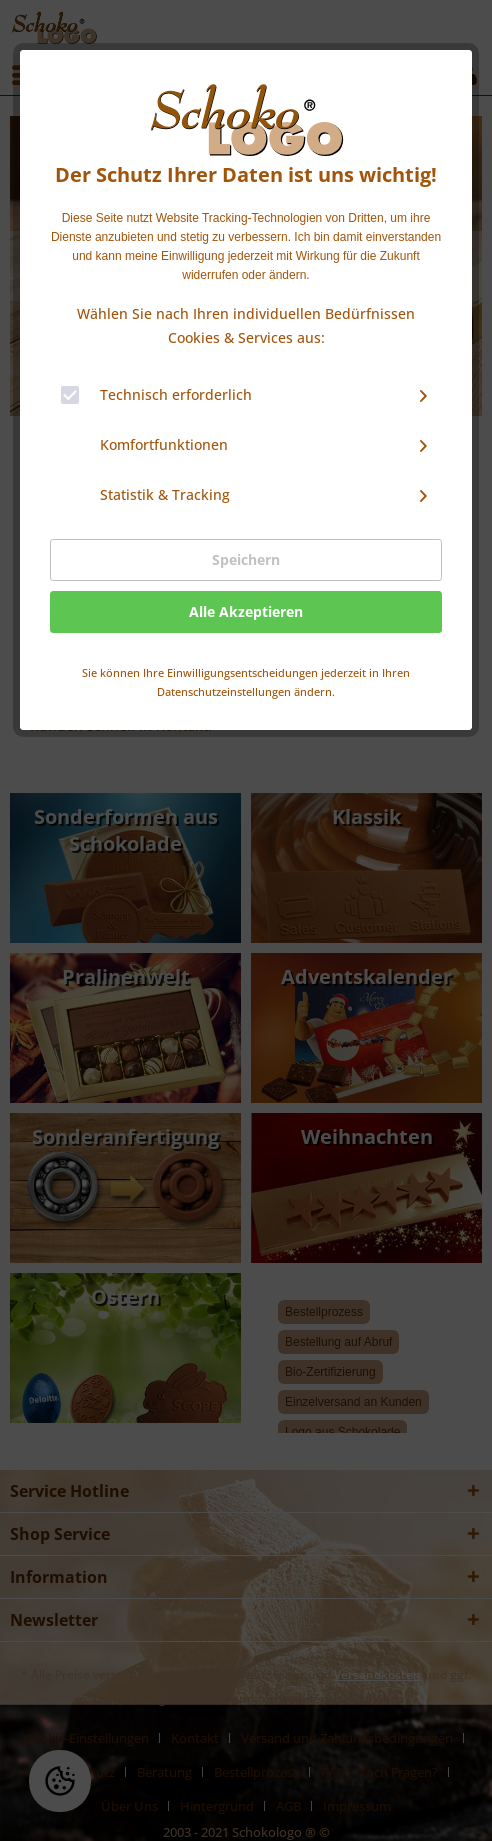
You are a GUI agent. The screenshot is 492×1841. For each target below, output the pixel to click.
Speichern (246, 559)
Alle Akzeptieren (246, 611)
